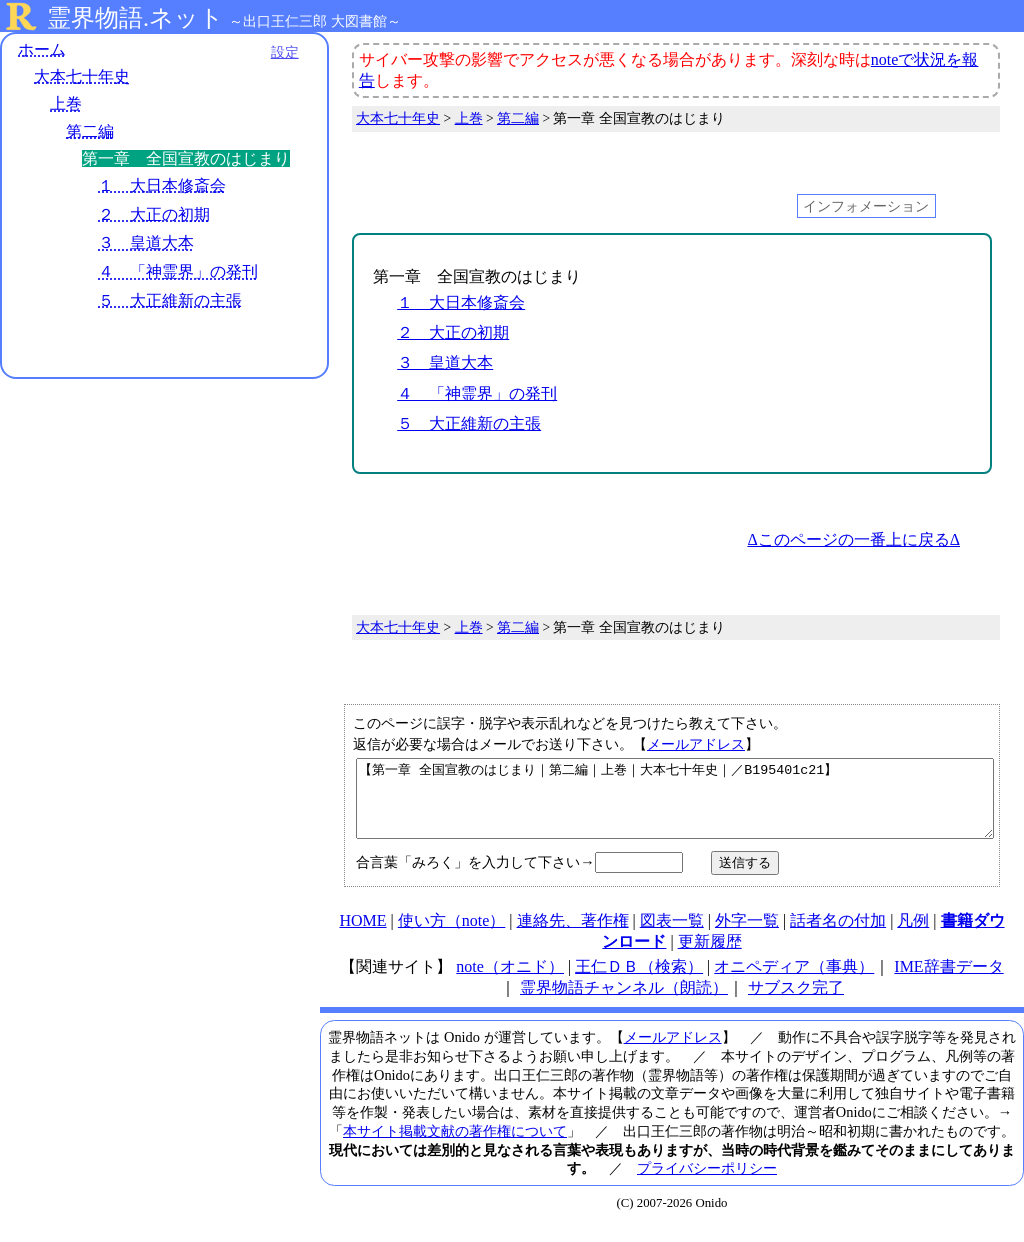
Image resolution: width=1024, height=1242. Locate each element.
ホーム (42, 49)
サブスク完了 (796, 1002)
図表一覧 (672, 935)
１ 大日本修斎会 (162, 185)
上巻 (66, 104)
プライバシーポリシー (707, 1183)
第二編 (90, 131)
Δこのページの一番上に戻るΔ (853, 539)
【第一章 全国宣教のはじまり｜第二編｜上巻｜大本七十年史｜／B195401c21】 (675, 806)
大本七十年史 (82, 77)
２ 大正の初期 (154, 214)
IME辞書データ (948, 981)
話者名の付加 (838, 935)
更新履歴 (710, 956)
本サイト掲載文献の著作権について (455, 1146)
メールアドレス (696, 744)
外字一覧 (747, 935)
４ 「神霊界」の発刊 (178, 272)
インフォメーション (866, 206)
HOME (362, 935)
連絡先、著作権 (573, 935)
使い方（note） (452, 935)
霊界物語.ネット (135, 18)
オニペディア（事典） (794, 981)
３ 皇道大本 (146, 243)
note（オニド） (510, 981)
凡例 (913, 935)
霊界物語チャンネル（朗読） (624, 1002)
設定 (276, 52)
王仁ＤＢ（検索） (639, 981)
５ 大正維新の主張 (170, 300)
